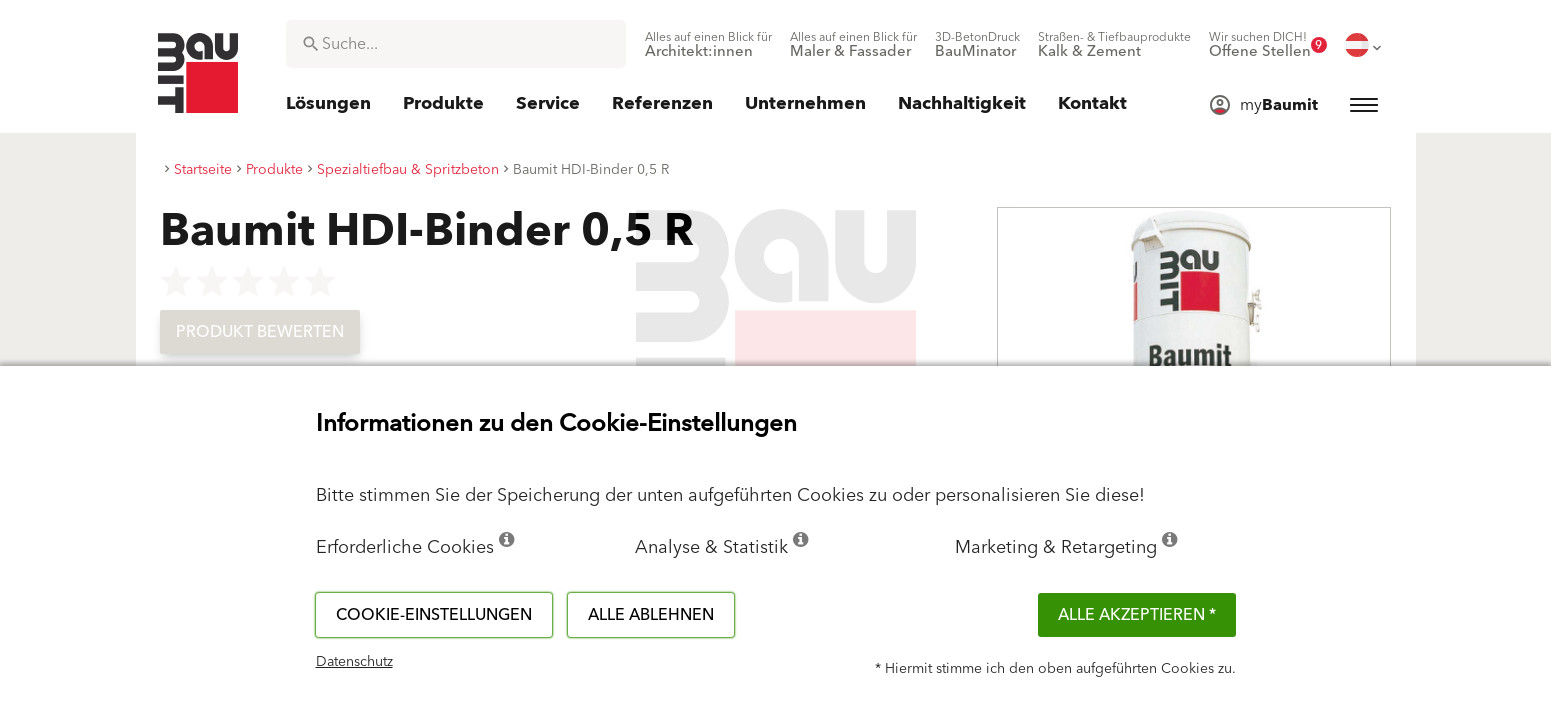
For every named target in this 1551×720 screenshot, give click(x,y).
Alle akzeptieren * (1137, 615)
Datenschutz (354, 662)
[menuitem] (708, 45)
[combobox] (456, 44)
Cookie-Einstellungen (434, 615)
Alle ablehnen (651, 615)
